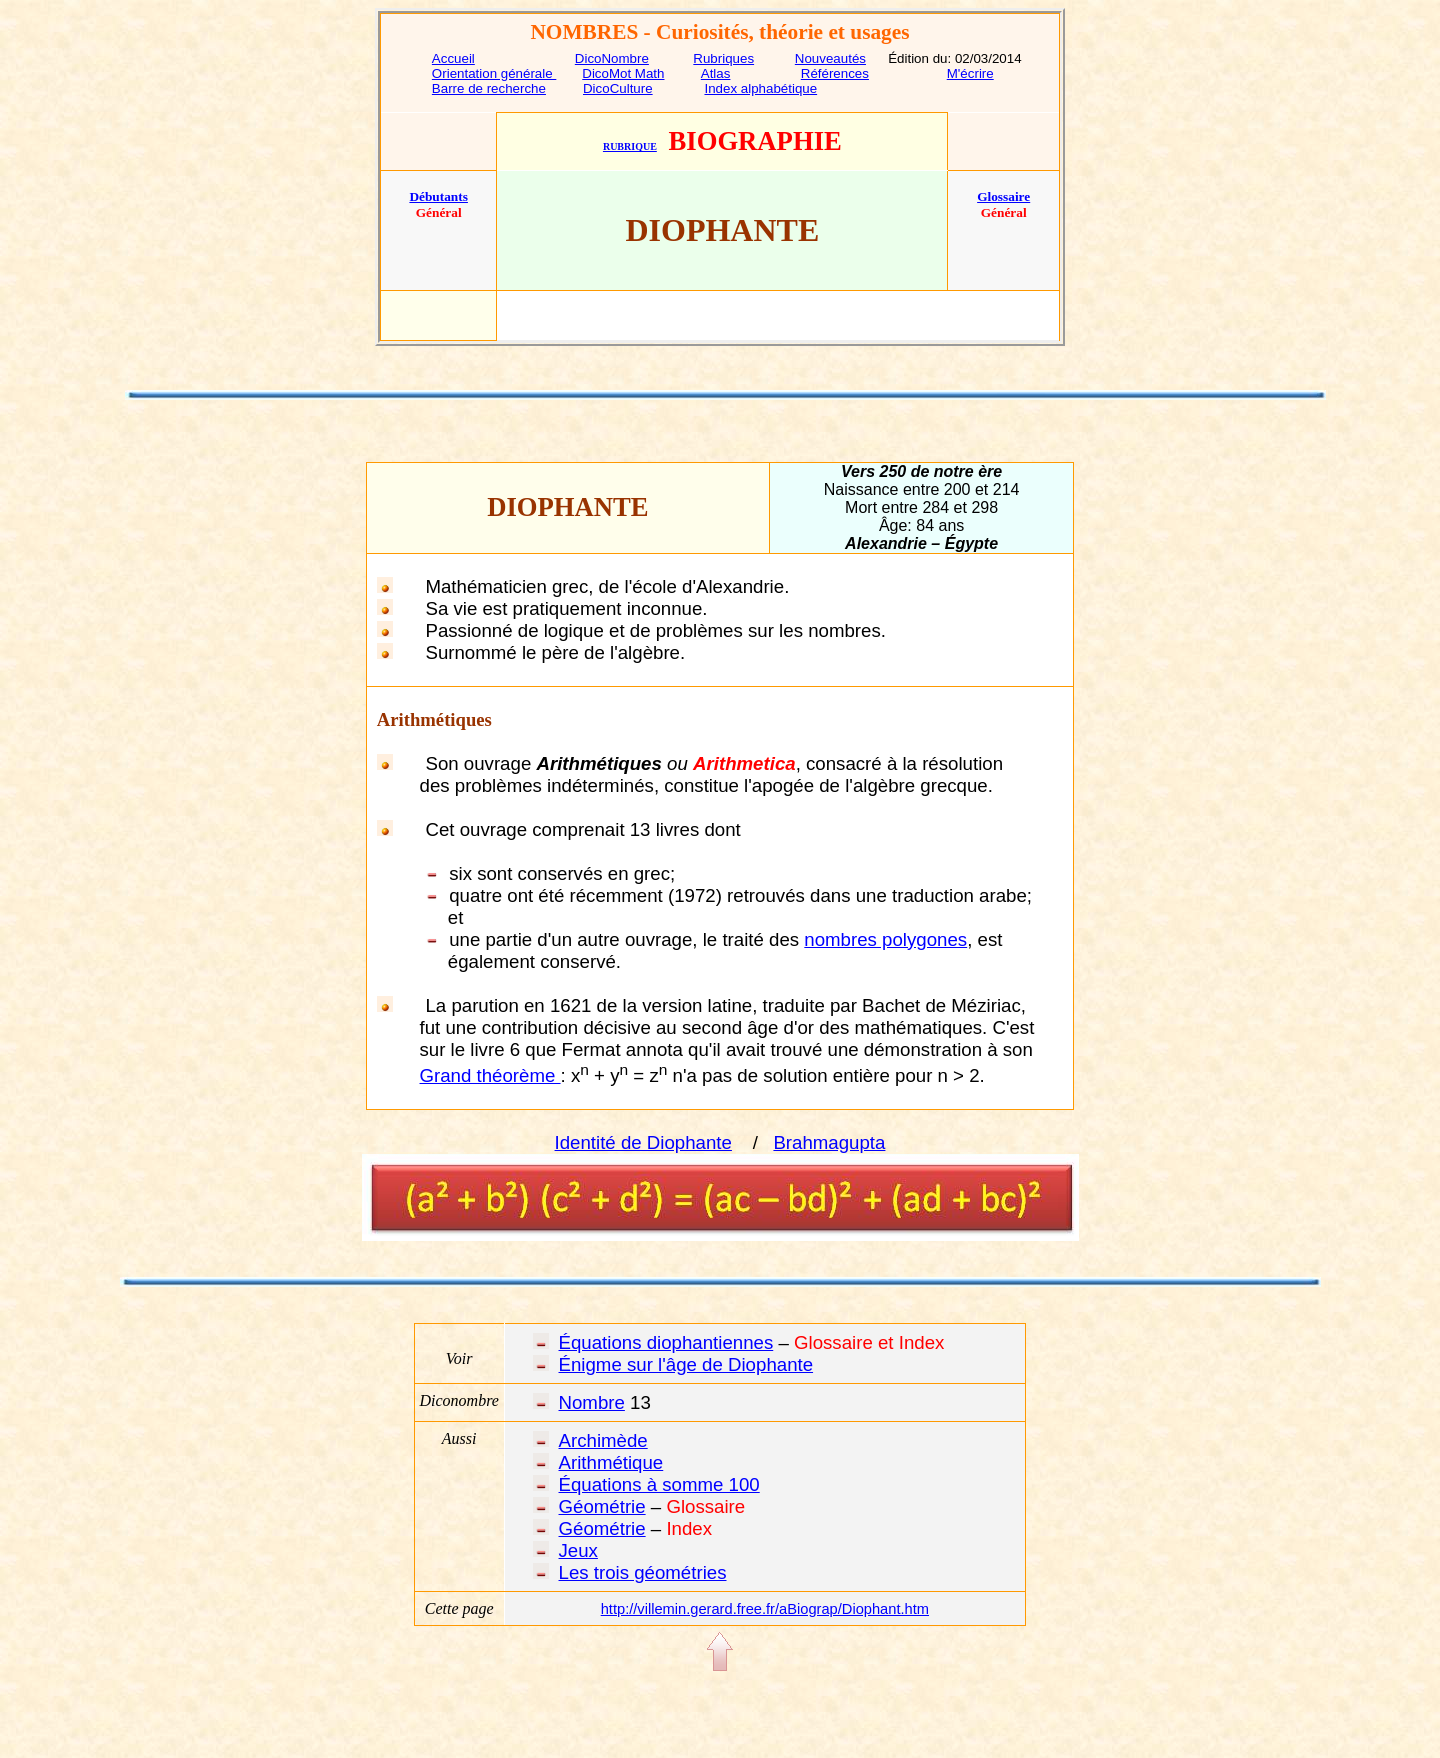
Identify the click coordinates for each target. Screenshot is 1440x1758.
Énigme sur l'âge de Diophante (686, 1364)
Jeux (578, 1550)
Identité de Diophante (643, 1142)
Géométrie (602, 1506)
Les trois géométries (643, 1572)
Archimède (603, 1440)
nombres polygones (885, 939)
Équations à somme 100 (659, 1484)
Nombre (592, 1402)
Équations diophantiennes (666, 1342)
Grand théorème (490, 1075)
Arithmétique (611, 1462)
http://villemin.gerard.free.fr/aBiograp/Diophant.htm (765, 1609)
